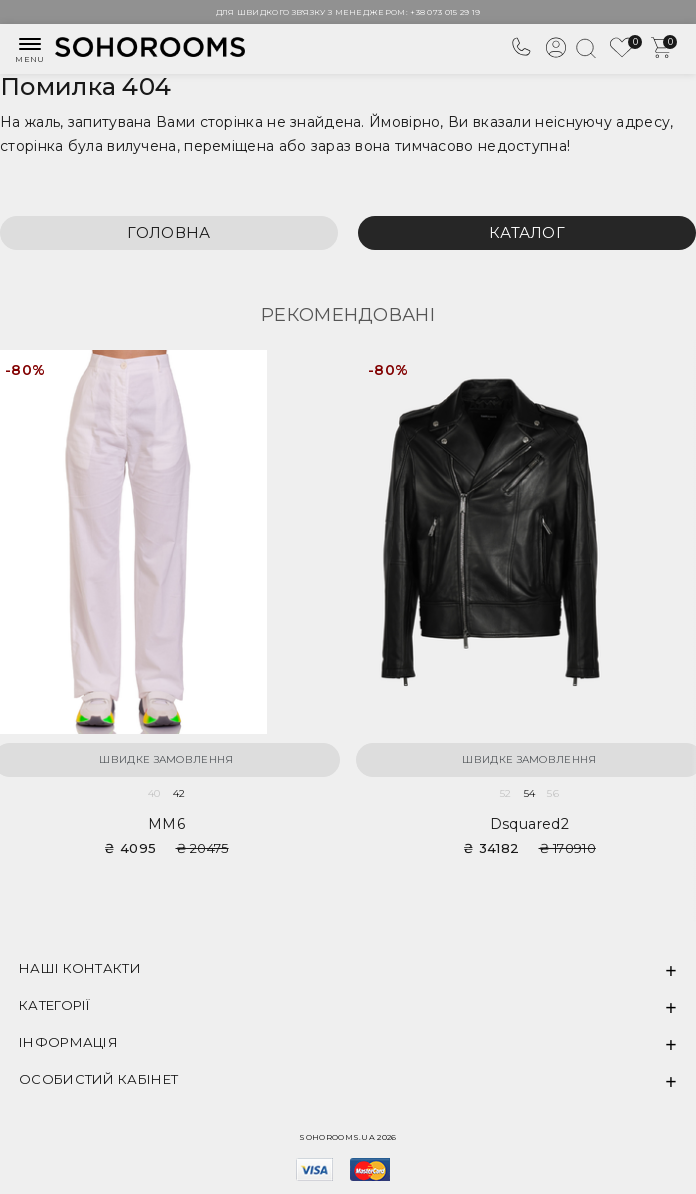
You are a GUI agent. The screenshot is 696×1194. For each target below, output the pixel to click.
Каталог (527, 232)
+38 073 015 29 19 (445, 12)
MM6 (166, 824)
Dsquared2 (530, 824)
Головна (168, 232)
